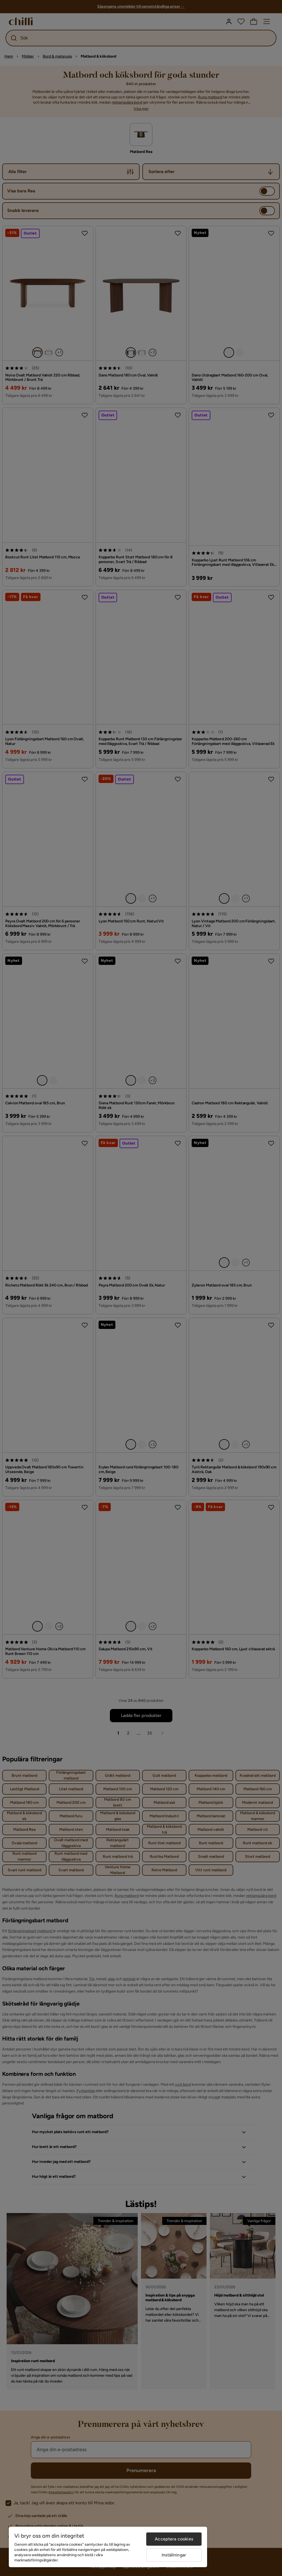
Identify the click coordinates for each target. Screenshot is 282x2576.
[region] (108, 2547)
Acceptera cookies (174, 2539)
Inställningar (174, 2555)
